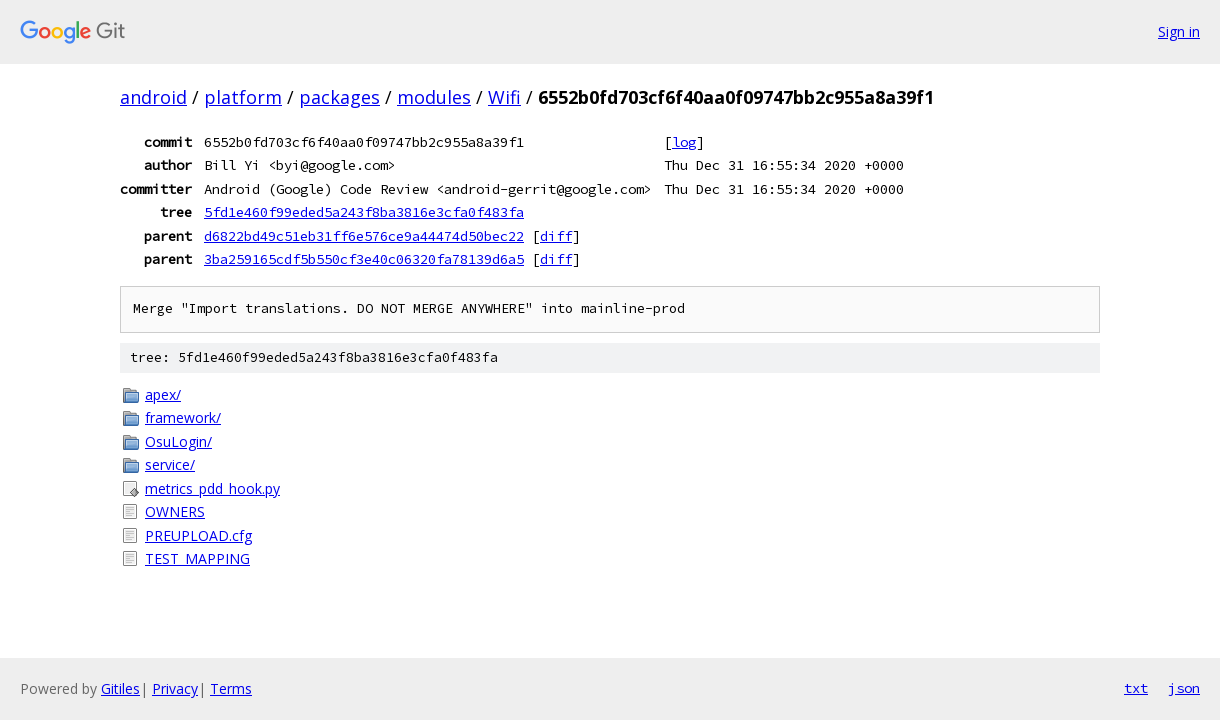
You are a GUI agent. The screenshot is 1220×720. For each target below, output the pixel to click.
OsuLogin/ (178, 441)
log (684, 142)
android (153, 97)
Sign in (1179, 31)
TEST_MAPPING (197, 558)
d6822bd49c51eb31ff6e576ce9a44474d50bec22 (364, 236)
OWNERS (175, 511)
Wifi (504, 97)
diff (556, 236)
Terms (231, 688)
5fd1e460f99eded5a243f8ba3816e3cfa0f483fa (364, 212)
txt (1136, 688)
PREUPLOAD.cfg (198, 535)
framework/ (183, 417)
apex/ (163, 394)
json (1184, 688)
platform (243, 97)
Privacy (175, 688)
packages (339, 97)
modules (434, 97)
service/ (170, 464)
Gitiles (120, 688)
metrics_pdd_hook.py (212, 488)
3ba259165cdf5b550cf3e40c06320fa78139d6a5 (364, 259)
